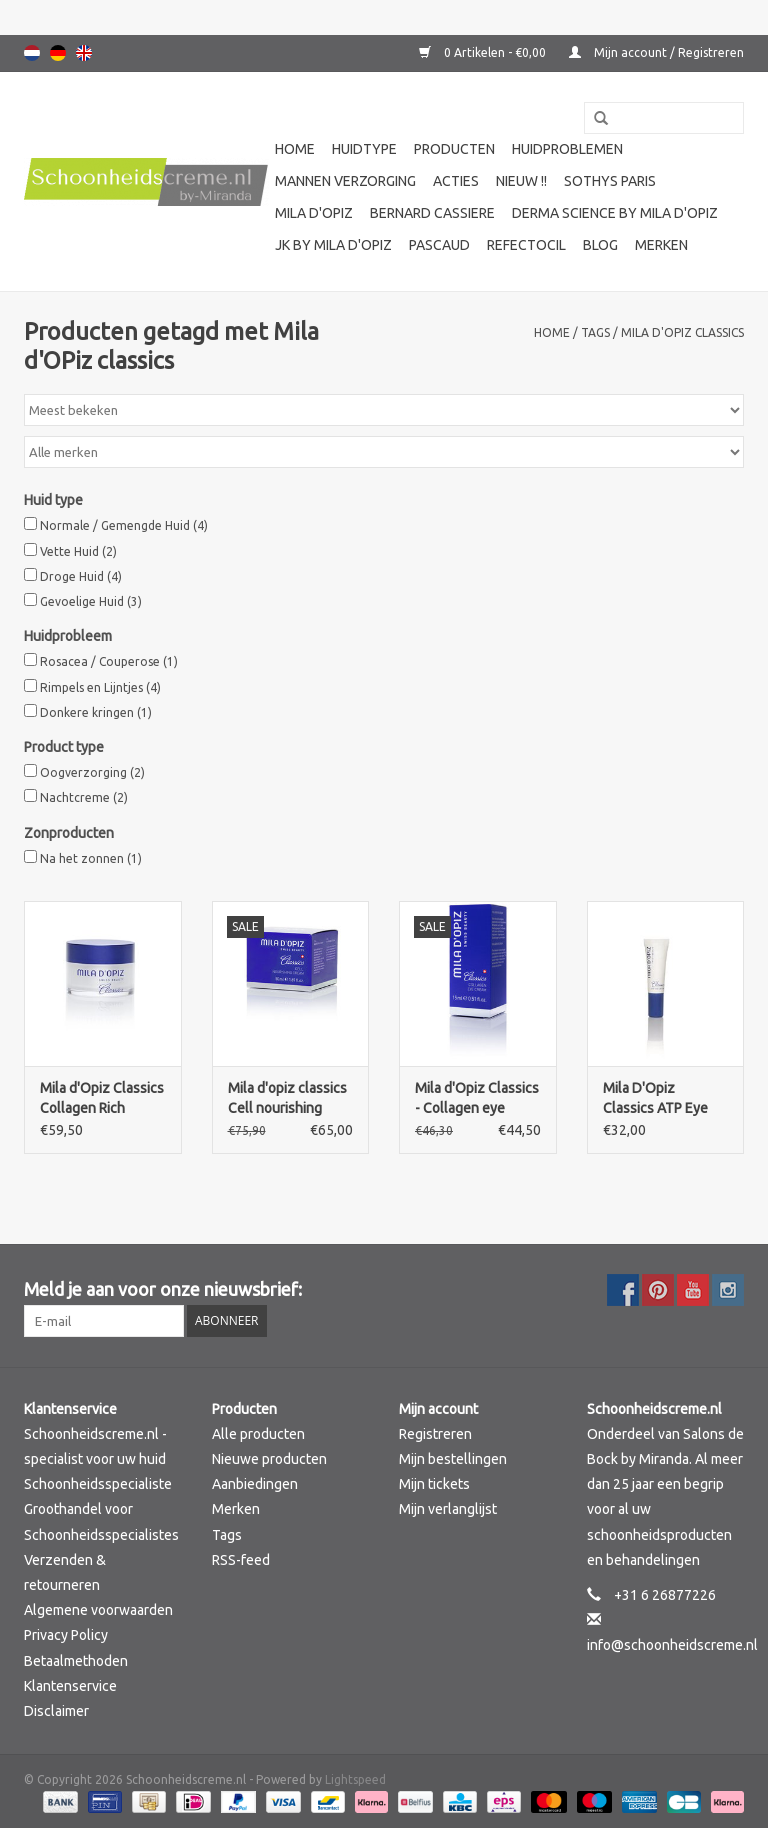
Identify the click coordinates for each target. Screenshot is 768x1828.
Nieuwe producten (269, 1459)
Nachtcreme (84, 797)
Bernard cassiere (432, 213)
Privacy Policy (66, 1635)
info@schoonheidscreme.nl (672, 1645)
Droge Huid (81, 576)
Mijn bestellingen (453, 1459)
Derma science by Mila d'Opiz (615, 213)
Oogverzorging (92, 772)
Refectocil (526, 245)
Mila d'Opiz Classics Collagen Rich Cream (102, 1099)
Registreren (435, 1434)
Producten (454, 149)
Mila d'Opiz (314, 213)
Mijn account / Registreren (656, 52)
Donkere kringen (96, 712)
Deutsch (58, 53)
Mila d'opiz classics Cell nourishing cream (287, 1099)
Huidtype (364, 149)
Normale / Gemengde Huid (124, 525)
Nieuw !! (521, 181)
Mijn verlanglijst (448, 1509)
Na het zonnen (91, 858)
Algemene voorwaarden (98, 1610)
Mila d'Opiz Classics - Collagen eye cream (477, 1099)
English (84, 53)
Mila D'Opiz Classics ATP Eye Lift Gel (655, 1099)
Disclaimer (56, 1711)
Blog (600, 245)
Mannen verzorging (345, 181)
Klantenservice (70, 1686)
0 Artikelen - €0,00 (484, 52)
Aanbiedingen (255, 1484)
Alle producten (258, 1434)
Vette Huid (78, 551)
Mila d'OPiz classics (682, 332)
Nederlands (32, 53)
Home (295, 149)
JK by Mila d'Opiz (333, 245)
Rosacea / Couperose (109, 661)
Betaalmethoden (76, 1661)
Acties (456, 181)
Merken (661, 245)
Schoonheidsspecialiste (98, 1484)
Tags (595, 332)
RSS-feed (241, 1560)
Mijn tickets (434, 1484)
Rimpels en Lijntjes (100, 687)
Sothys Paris (610, 181)
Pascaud (439, 245)
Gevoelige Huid (91, 601)
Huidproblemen (567, 149)
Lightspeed (355, 1779)
